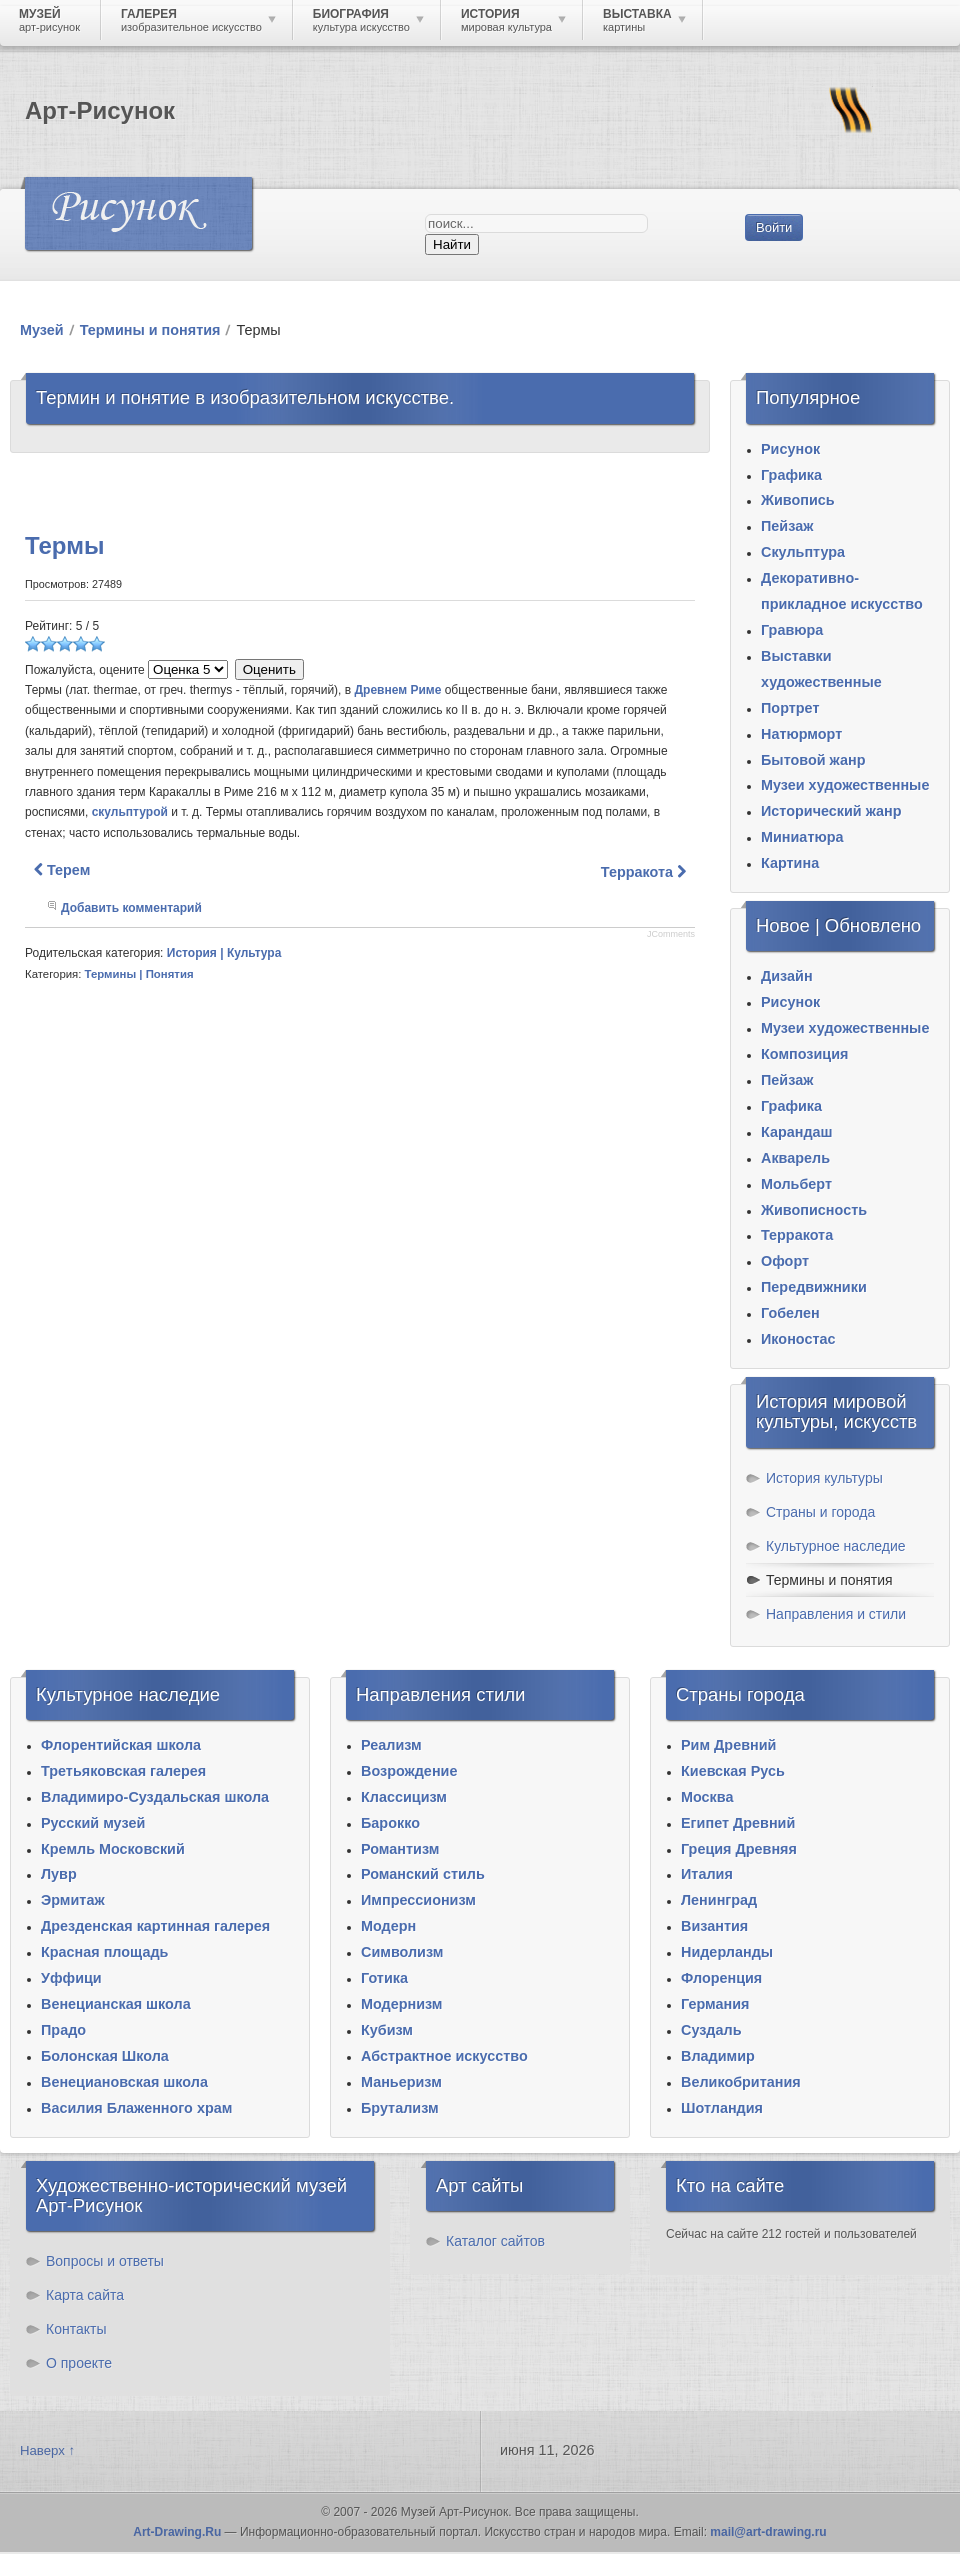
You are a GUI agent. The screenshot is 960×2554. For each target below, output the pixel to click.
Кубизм (387, 2030)
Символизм (402, 1952)
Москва (707, 1797)
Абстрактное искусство (444, 2056)
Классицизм (404, 1797)
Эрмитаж (73, 1900)
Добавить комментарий (131, 908)
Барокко (390, 1823)
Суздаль (711, 2030)
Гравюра (792, 630)
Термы (64, 545)
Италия (707, 1874)
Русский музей (93, 1823)
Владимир (718, 2056)
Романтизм (400, 1849)
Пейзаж (787, 526)
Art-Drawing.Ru (177, 2532)
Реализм (391, 1745)
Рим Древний (728, 1745)
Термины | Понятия (139, 974)
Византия (714, 1926)
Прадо (63, 2030)
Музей (42, 330)
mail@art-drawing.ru (768, 2532)
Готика (384, 1978)
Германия (715, 2004)
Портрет (790, 708)
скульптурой (130, 812)
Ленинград (719, 1900)
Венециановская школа (124, 2082)
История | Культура (224, 953)
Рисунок (790, 449)
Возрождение (409, 1771)
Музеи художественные (845, 785)
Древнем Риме (398, 690)
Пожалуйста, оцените (85, 670)
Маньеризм (401, 2082)
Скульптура (803, 552)
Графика (791, 475)
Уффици (71, 1978)
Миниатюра (802, 837)
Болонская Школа (105, 2056)
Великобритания (741, 2082)
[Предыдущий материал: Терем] (62, 870)
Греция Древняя (739, 1849)
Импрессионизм (418, 1900)
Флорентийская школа (121, 1745)
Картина (790, 863)
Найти (452, 244)
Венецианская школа (116, 2004)
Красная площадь (104, 1952)
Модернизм (402, 2004)
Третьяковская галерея (123, 1771)
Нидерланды (727, 1952)
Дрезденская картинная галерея (155, 1926)
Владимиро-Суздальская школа (155, 1797)
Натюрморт (801, 734)
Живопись (798, 500)
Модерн (388, 1926)
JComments (671, 934)
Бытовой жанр (813, 760)
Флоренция (721, 1978)
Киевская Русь (733, 1771)
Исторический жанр (831, 811)
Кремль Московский (113, 1849)
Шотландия (722, 2108)
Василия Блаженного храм (136, 2108)
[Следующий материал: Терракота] (643, 872)
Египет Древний (738, 1823)
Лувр (59, 1874)
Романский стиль (423, 1874)
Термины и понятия (150, 330)
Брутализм (400, 2108)
